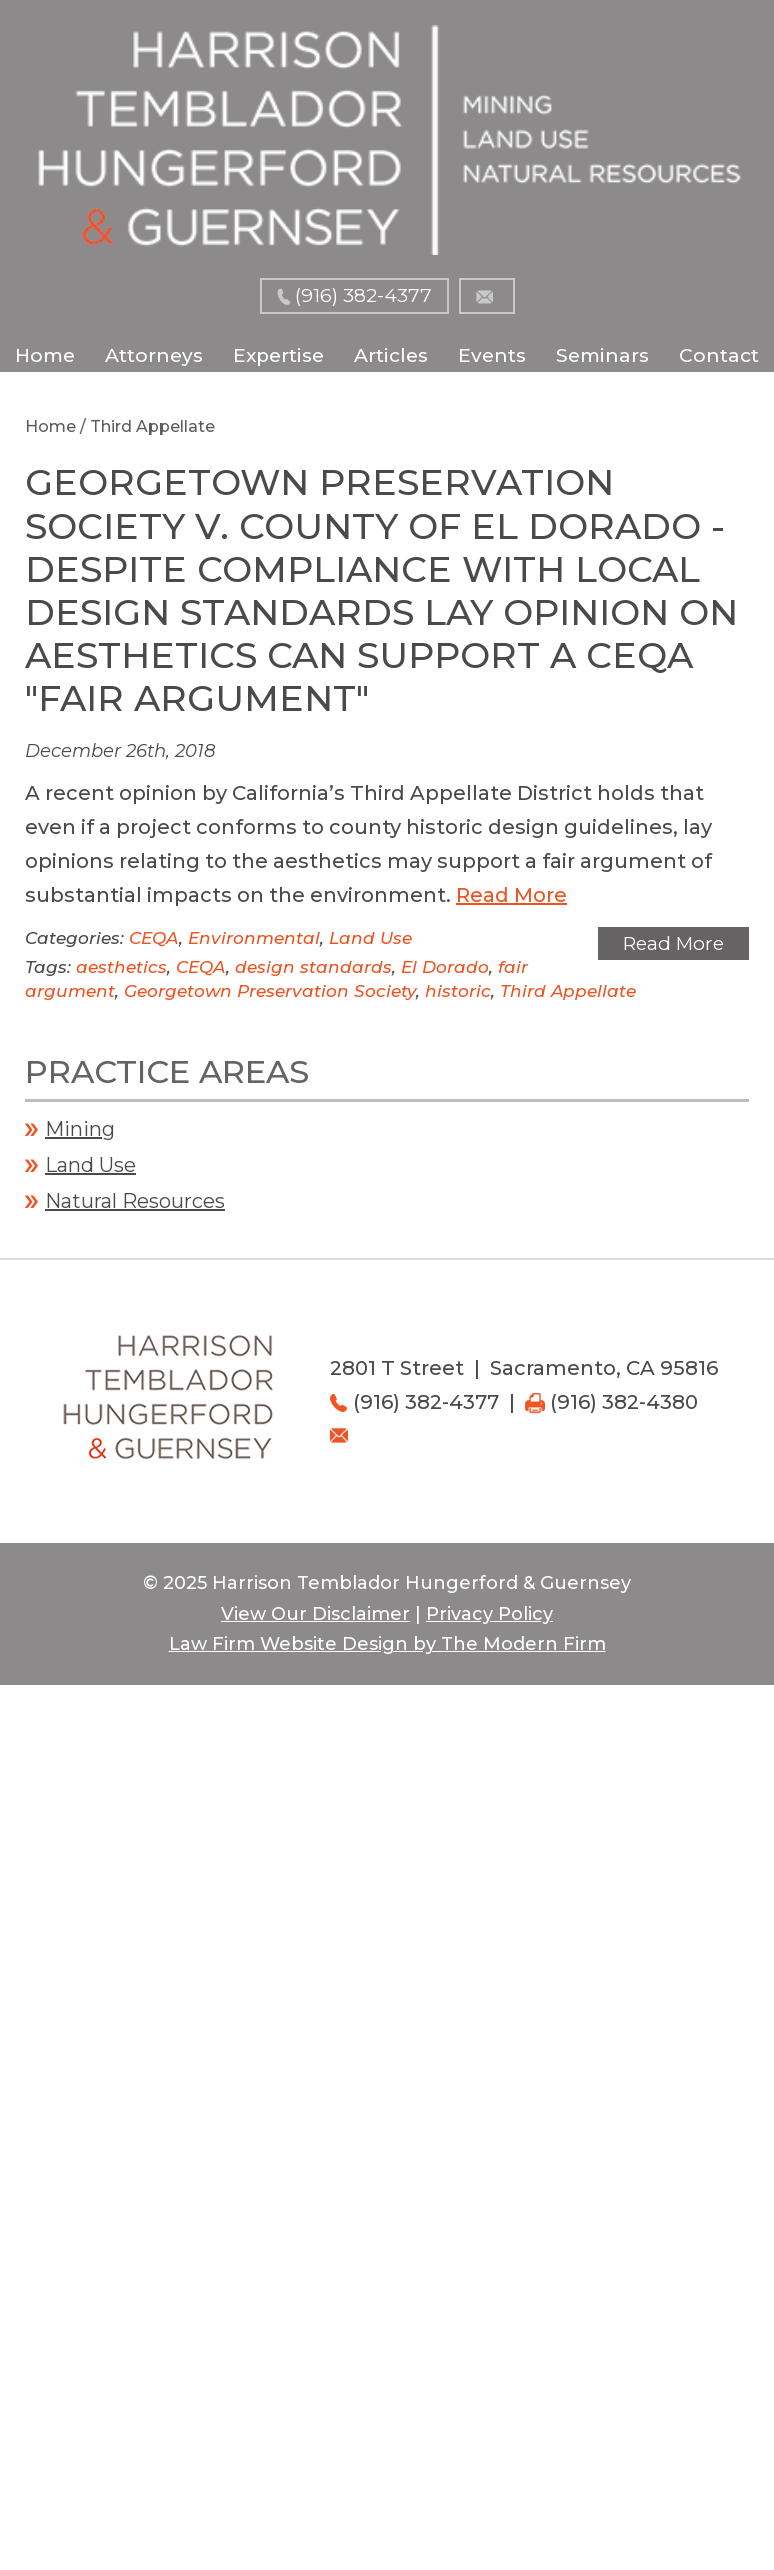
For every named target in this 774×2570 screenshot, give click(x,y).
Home (45, 355)
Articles (391, 355)
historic (458, 991)
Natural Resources (135, 1201)
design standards (313, 967)
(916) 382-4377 (363, 295)
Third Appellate (568, 991)
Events (492, 355)
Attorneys (154, 355)
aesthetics (121, 967)
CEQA (154, 938)
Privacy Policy (489, 1614)
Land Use (370, 938)
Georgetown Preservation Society (270, 991)
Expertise (278, 355)
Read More (511, 895)
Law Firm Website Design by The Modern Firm (387, 1644)
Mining (80, 1129)
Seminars (602, 355)
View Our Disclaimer (315, 1614)
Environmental (254, 938)
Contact (719, 355)
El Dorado (445, 967)
